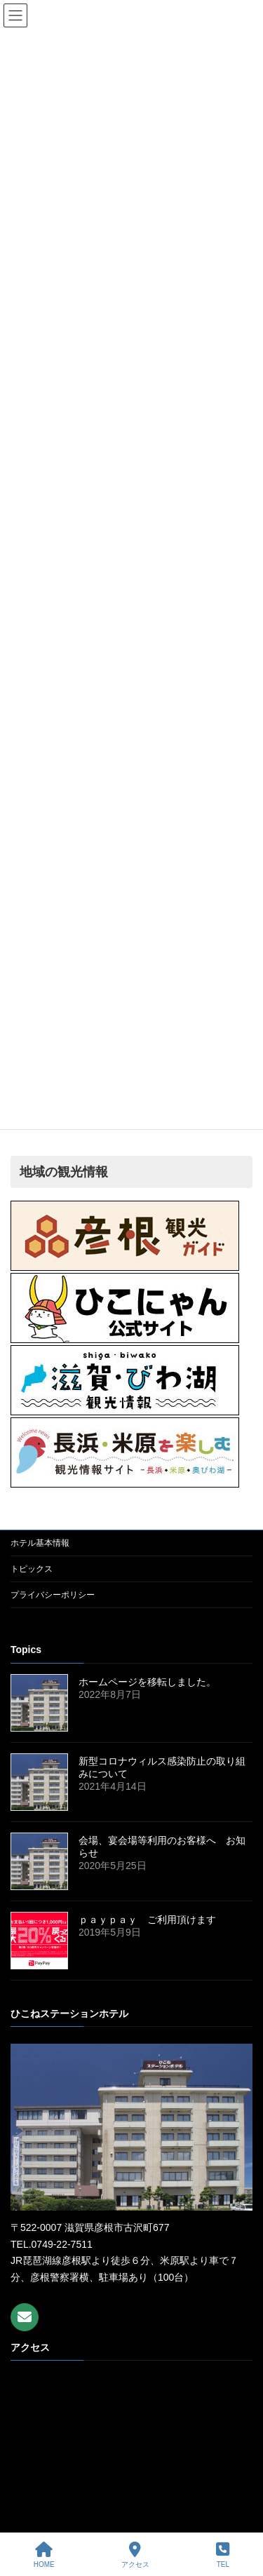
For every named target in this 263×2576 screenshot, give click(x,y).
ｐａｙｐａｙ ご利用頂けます (147, 1918)
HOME (44, 2555)
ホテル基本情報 (40, 1543)
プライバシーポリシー (53, 1595)
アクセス (135, 2555)
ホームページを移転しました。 (147, 1681)
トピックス (32, 1569)
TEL (222, 2555)
